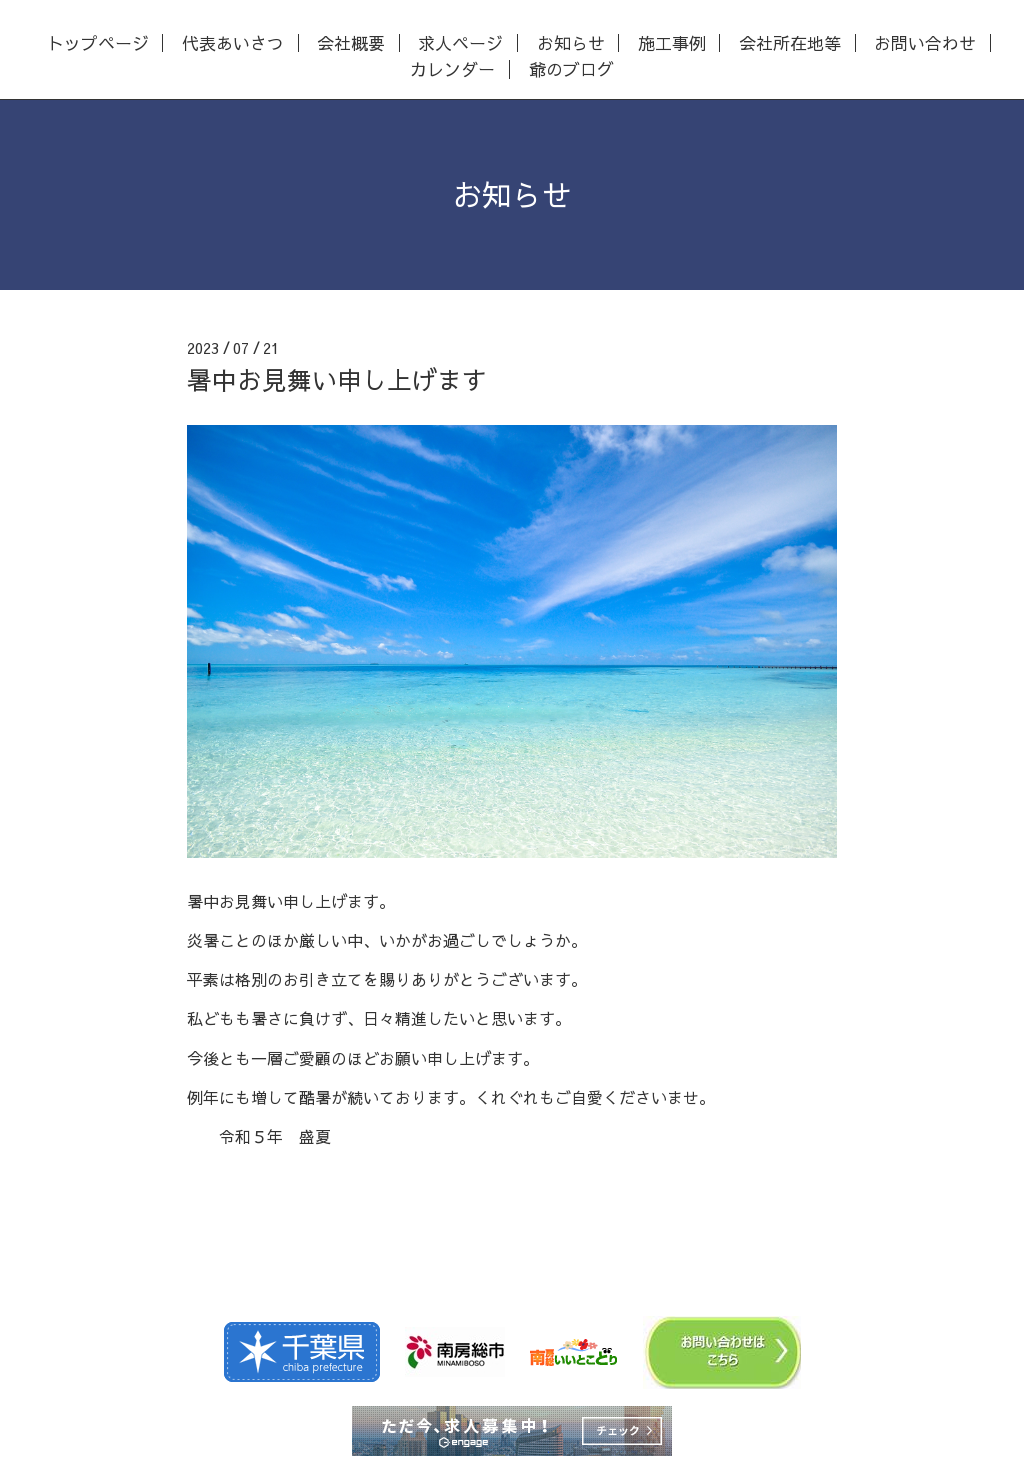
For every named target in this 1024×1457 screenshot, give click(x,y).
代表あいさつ (233, 43)
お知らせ (571, 43)
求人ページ (460, 43)
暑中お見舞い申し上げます (337, 379)
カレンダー (452, 69)
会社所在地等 (790, 43)
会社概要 (351, 43)
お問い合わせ (925, 43)
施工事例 (672, 43)
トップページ (98, 43)
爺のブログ (571, 69)
